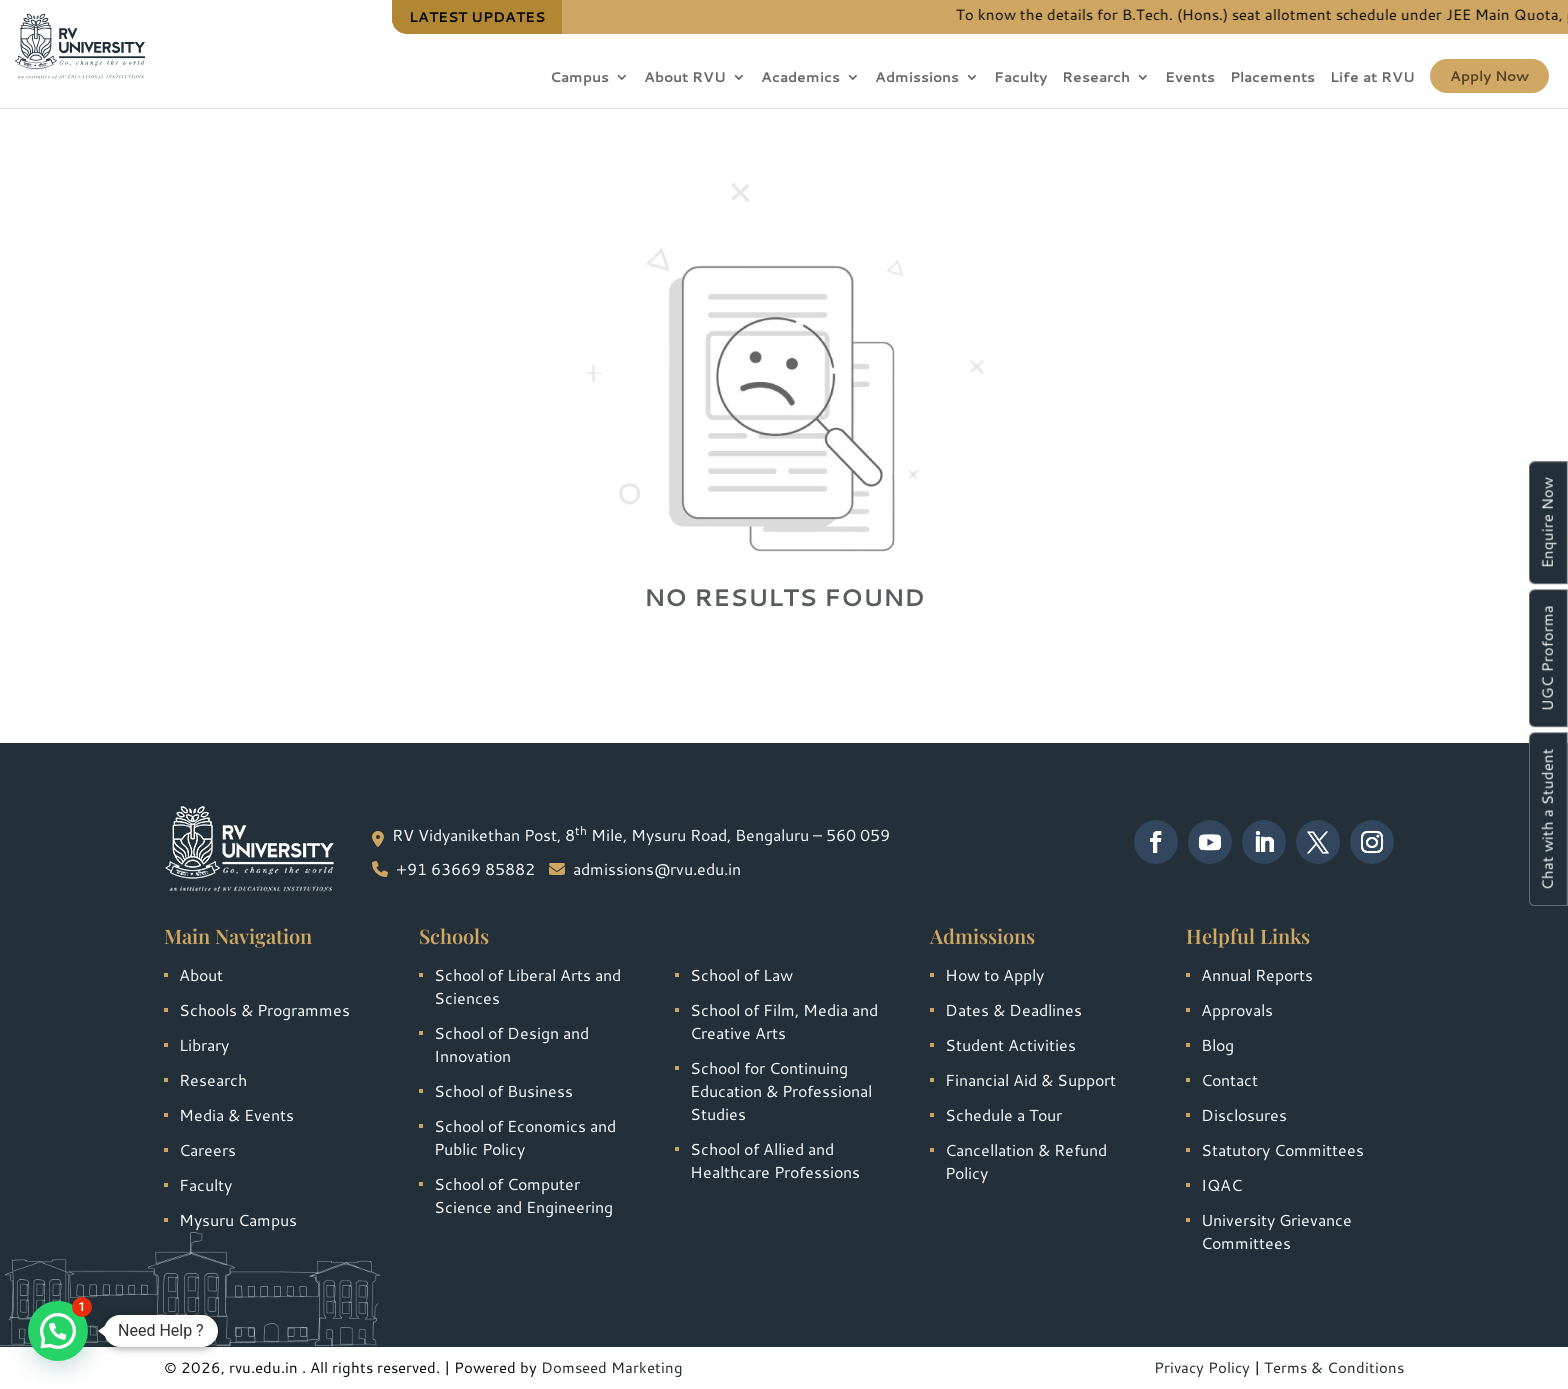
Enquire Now (1547, 522)
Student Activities (1010, 1044)
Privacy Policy (1202, 1367)
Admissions (917, 78)
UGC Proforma (1547, 658)
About (201, 974)
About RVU (685, 78)
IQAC (1221, 1184)
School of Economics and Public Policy (525, 1137)
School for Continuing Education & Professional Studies (781, 1090)
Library (204, 1044)
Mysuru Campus (238, 1219)
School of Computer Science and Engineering (523, 1195)
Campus (579, 78)
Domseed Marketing (612, 1367)
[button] (58, 1331)
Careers (207, 1149)
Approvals (1237, 1009)
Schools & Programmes (264, 1009)
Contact (1229, 1079)
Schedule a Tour (1003, 1114)
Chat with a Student (1547, 819)
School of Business (503, 1090)
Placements (1272, 78)
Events (1190, 78)
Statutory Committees (1282, 1149)
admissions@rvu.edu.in (657, 868)
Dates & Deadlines (1013, 1009)
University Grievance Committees (1276, 1231)
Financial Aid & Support (1030, 1079)
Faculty (1020, 78)
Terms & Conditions (1334, 1367)
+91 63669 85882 (465, 868)
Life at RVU (1372, 78)
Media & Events (236, 1114)
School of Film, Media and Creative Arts (784, 1021)
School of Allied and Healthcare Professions (775, 1160)
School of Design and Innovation (511, 1044)
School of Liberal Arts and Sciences (527, 986)
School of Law (741, 974)
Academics (800, 78)
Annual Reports (1257, 974)
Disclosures (1244, 1114)
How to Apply (994, 974)
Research (1096, 78)
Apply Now (1489, 76)
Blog (1217, 1044)
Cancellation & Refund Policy (1026, 1161)
